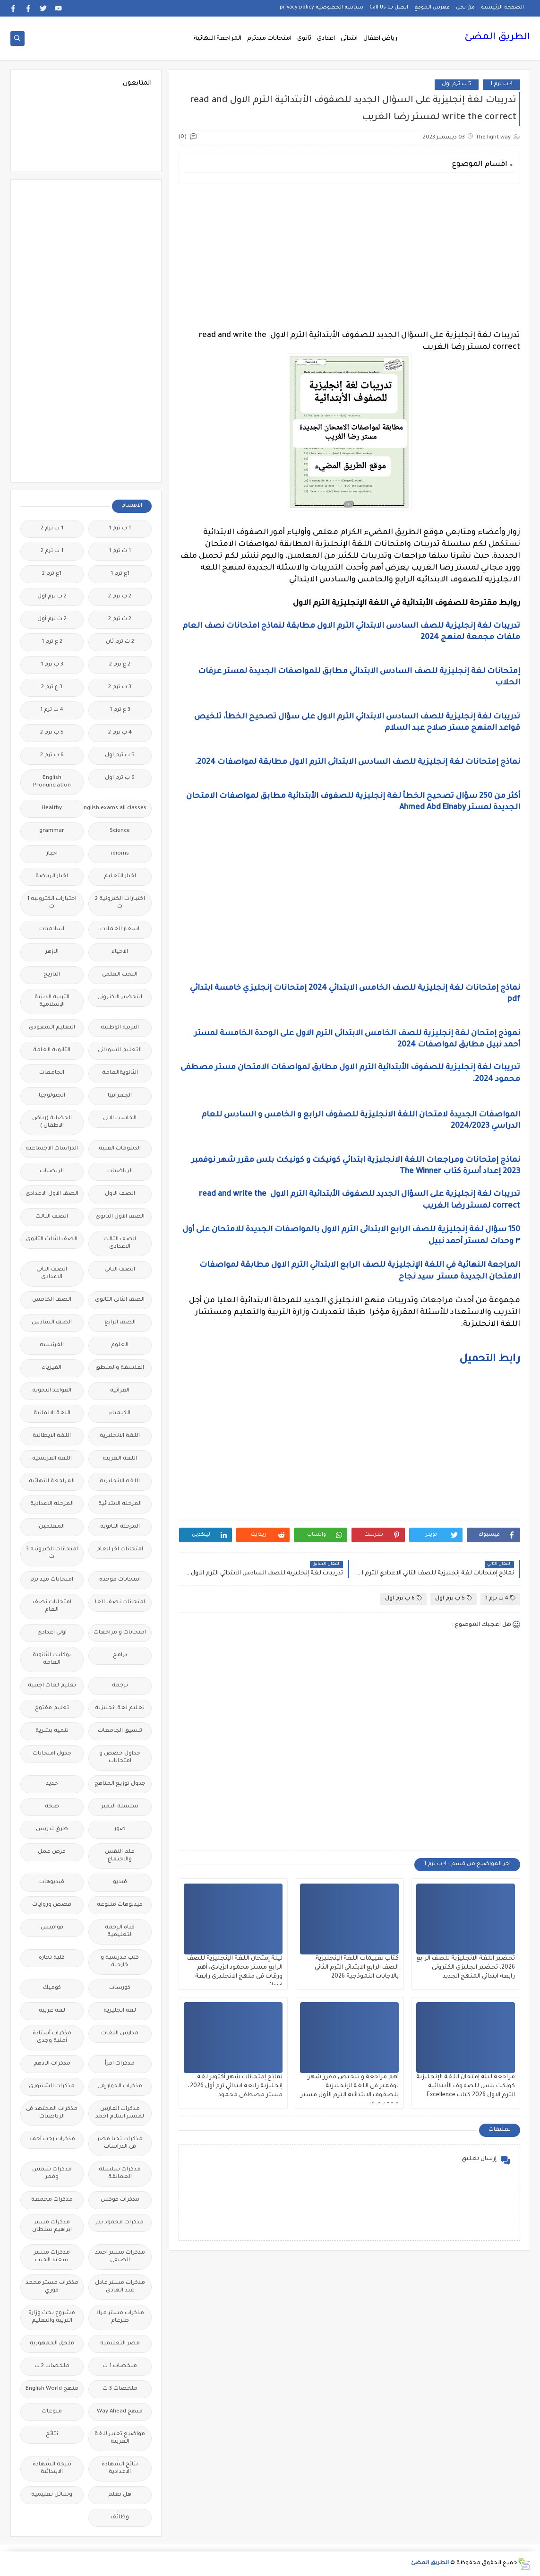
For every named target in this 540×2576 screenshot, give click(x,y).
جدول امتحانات (52, 1754)
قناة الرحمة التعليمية (120, 1931)
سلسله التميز (119, 1807)
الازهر (52, 952)
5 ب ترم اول (456, 84)
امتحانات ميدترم (269, 38)
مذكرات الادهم (52, 2064)
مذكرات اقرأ (120, 2064)
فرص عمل (52, 1852)
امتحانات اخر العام (119, 1550)
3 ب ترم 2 (119, 687)
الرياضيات (120, 1171)
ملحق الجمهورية (52, 2344)
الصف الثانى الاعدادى (51, 1273)
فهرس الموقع (432, 7)
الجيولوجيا (52, 1096)
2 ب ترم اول (52, 597)
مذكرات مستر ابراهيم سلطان (52, 2226)
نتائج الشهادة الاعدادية (120, 2468)
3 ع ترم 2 (51, 687)
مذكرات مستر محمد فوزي (52, 2287)
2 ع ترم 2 (119, 665)
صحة (52, 1807)
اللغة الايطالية (52, 1436)
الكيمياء (119, 1413)
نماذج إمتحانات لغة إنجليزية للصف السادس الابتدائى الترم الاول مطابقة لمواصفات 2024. (357, 762)
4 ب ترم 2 (120, 733)
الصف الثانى (119, 1270)
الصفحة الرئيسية (502, 7)
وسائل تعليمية (51, 2495)
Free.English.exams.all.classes (117, 808)
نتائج (52, 2434)
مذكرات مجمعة (52, 2200)
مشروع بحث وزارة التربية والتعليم (51, 2317)
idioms (120, 854)
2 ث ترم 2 (119, 619)
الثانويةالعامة (120, 1073)
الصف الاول (120, 1194)
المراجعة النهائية (217, 38)
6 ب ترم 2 (52, 755)
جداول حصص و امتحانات (119, 1757)
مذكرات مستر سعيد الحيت (52, 2257)
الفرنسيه (52, 1345)
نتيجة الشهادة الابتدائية (52, 2468)
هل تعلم (119, 2495)
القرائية (119, 1391)
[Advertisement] (349, 256)
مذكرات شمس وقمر (52, 2173)
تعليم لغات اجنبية (52, 1686)
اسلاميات (51, 929)
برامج (120, 1655)
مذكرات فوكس (120, 2200)
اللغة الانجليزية (120, 1436)
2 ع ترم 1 (52, 642)
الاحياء (119, 952)
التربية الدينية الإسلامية (51, 1001)
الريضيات (52, 1171)
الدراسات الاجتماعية (52, 1149)
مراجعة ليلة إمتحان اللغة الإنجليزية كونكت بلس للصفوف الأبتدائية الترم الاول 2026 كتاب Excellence (465, 2086)
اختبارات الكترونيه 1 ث (52, 903)
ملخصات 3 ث (120, 2389)
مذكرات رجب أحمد (52, 2139)
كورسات (119, 1988)
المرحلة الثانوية (120, 1527)
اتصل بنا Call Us (388, 7)
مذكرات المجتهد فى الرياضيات (51, 2113)
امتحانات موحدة (120, 1580)
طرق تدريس (52, 1829)
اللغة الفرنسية (52, 1459)
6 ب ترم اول (403, 1598)
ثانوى (304, 38)
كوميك (52, 1988)
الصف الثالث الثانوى (51, 1239)
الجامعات (51, 1073)
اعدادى (326, 38)
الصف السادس (52, 1323)
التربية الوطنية (120, 1028)
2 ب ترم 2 (119, 597)
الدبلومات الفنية (120, 1149)
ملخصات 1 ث (120, 2366)
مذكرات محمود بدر (120, 2223)
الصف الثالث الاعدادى (119, 1243)
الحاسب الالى (120, 1118)
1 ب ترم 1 (120, 529)
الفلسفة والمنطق (119, 1368)
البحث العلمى (119, 975)
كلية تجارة (52, 1958)
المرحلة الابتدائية (120, 1504)
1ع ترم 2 (51, 574)
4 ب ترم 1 (501, 84)
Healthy (52, 808)
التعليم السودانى (120, 1050)
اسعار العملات (119, 929)
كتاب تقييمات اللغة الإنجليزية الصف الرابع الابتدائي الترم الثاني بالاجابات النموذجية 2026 (357, 1967)
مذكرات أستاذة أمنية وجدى (52, 2037)
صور (120, 1829)
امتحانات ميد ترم (51, 1580)
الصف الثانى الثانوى (120, 1300)
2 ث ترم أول (52, 619)
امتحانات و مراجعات (120, 1633)
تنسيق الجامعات (120, 1731)
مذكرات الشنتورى (52, 2086)
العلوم (120, 1345)
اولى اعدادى (52, 1633)
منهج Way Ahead (120, 2412)
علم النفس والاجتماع (120, 1856)
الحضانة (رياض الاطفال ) (52, 1122)
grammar (51, 831)
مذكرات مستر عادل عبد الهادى (120, 2287)
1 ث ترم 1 (120, 551)
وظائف (120, 2518)
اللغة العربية (120, 1459)
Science (120, 831)
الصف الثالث (51, 1217)
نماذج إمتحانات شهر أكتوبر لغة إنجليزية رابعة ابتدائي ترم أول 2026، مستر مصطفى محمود (235, 2086)
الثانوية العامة (51, 1050)
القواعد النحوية (51, 1391)
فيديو (120, 1882)
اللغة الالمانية (52, 1413)
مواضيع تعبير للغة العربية (119, 2438)
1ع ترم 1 (120, 574)
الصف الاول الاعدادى (52, 1194)
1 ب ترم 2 (52, 529)
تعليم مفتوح (52, 1708)
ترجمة (120, 1686)
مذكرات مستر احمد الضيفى (120, 2257)
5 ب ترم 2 (52, 733)
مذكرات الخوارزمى (119, 2086)
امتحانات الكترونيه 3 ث (52, 1553)
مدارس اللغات (119, 2034)
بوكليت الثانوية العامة (52, 1659)
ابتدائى (349, 38)
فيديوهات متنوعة (120, 1905)
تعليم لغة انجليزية (120, 1708)
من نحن (465, 7)
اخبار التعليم (120, 876)
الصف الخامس (51, 1300)
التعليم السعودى (52, 1028)
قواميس (52, 1928)
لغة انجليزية (119, 2011)
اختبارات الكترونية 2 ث (120, 903)
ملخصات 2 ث (51, 2366)
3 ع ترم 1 (120, 710)
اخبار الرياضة (51, 876)
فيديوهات (51, 1882)
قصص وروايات (51, 1905)
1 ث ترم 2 (52, 551)
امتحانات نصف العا (120, 1602)
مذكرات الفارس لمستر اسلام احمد (119, 2113)
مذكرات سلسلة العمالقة (120, 2173)
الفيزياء (51, 1368)
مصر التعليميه (120, 2344)
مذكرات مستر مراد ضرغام (120, 2317)
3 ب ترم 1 (52, 665)
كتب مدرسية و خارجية (120, 1962)
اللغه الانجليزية (120, 1481)
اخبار (52, 854)
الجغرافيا (120, 1096)
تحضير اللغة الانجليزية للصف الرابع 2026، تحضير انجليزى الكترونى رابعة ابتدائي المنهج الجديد (465, 1967)
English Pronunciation (52, 782)
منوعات (52, 2412)
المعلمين (52, 1527)
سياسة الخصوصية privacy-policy (321, 7)
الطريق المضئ (497, 38)
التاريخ (51, 975)
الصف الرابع (120, 1323)
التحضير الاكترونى (119, 997)
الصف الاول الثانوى (120, 1217)
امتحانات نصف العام (52, 1606)
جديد (52, 1784)
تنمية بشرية (52, 1731)
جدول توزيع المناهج (120, 1784)
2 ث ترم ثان (120, 642)
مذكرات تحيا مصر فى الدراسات (120, 2143)
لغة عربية (52, 2011)
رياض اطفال (380, 38)
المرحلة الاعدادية (52, 1504)
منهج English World (52, 2389)
